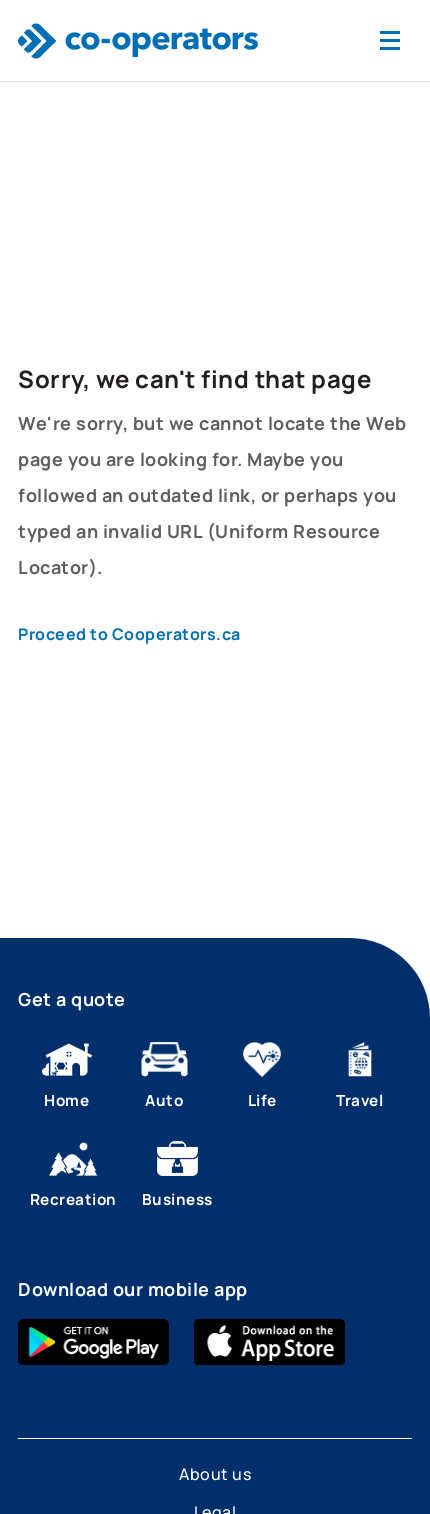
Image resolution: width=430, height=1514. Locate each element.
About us (215, 1474)
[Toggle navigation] (390, 40)
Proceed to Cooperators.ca (129, 634)
